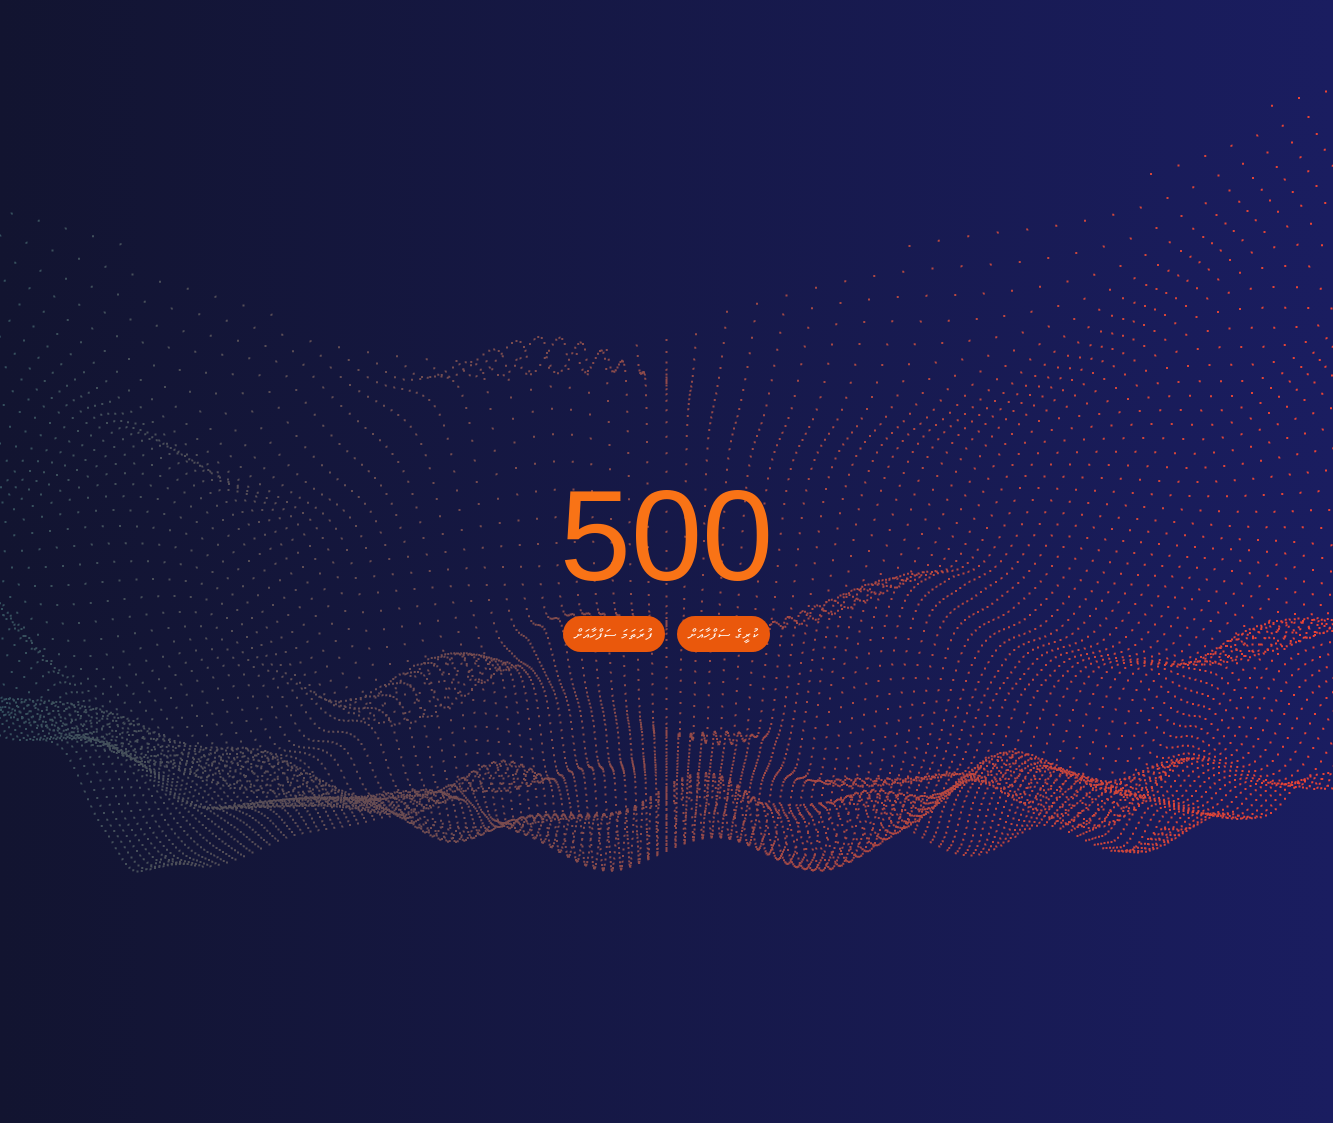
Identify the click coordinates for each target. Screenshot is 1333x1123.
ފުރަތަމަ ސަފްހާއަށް (614, 634)
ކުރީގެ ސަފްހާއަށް (723, 634)
